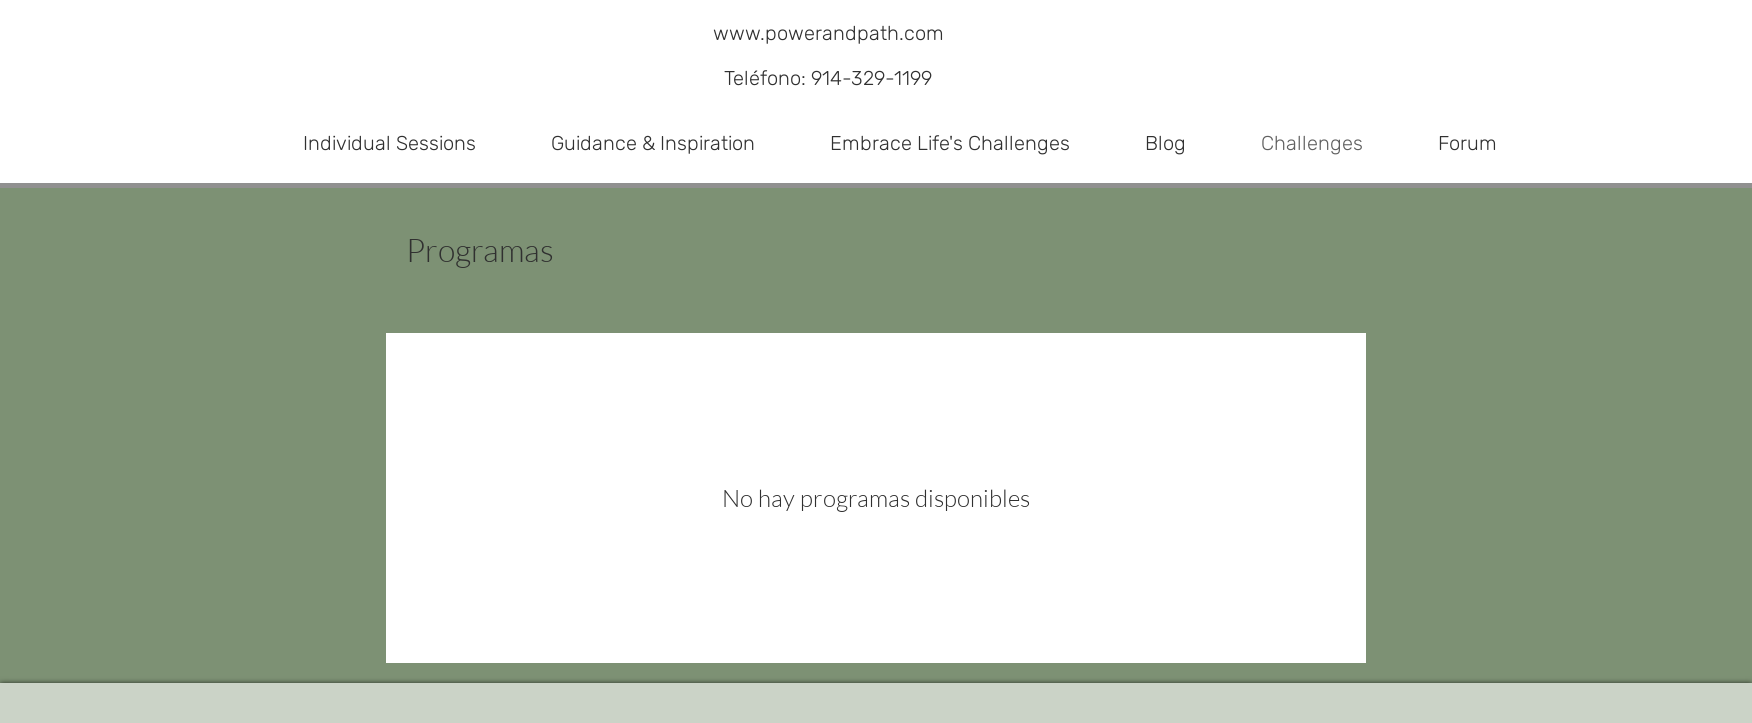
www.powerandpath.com (828, 33)
